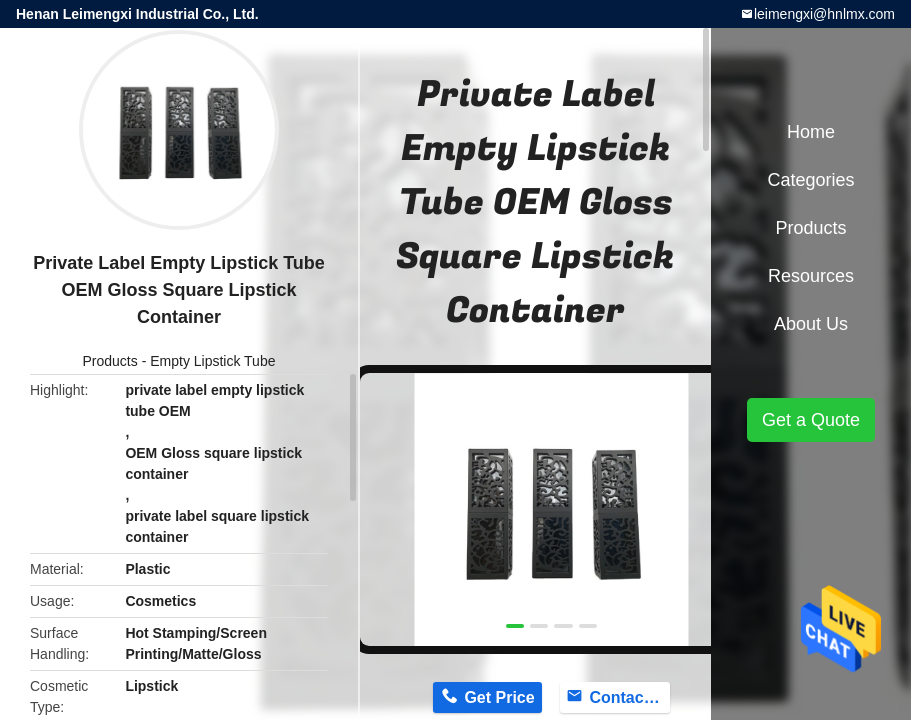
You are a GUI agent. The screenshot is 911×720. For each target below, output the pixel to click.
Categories (810, 180)
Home (811, 132)
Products (110, 361)
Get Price (499, 697)
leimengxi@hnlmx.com (824, 14)
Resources (811, 276)
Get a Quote (811, 420)
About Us (811, 324)
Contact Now (629, 697)
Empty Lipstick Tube (212, 361)
